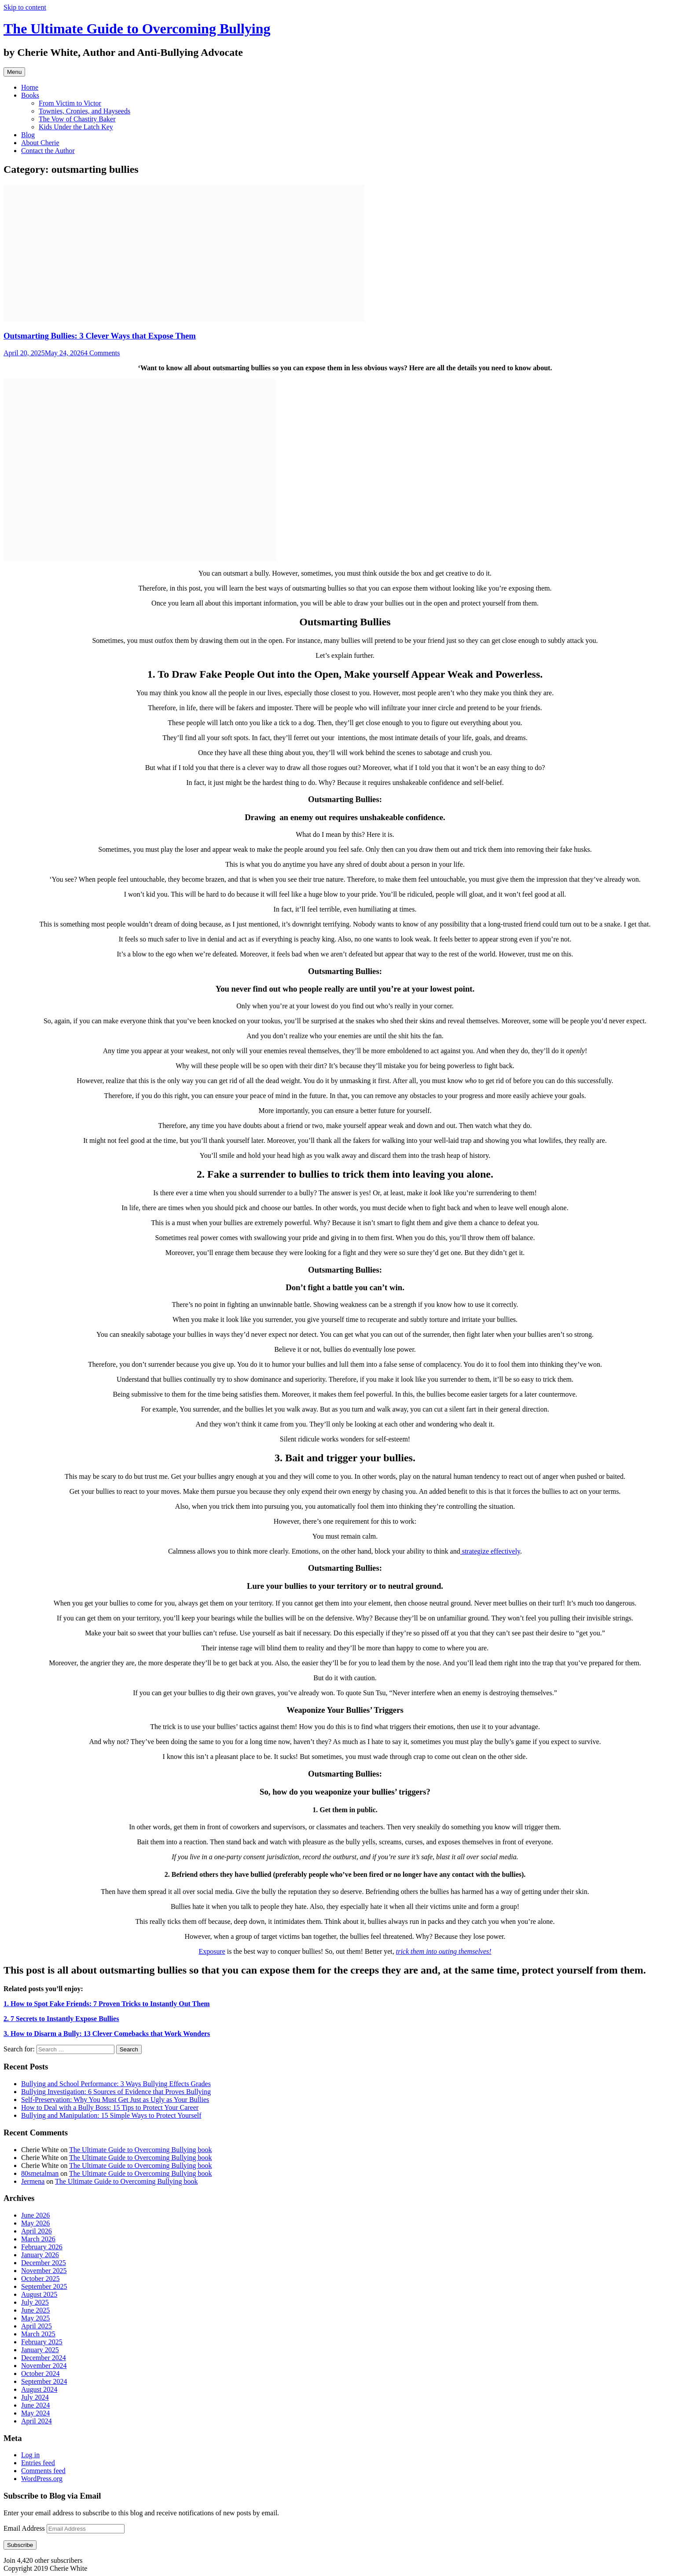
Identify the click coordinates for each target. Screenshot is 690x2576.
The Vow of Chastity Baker (77, 119)
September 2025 (44, 2286)
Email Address (25, 2528)
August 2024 (39, 2389)
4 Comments (102, 353)
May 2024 (35, 2413)
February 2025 (41, 2342)
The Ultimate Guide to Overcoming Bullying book (140, 2149)
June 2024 (35, 2405)
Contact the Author (48, 150)
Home (29, 87)
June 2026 (35, 2215)
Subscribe (20, 2545)
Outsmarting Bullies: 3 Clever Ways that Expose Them (100, 335)
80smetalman (40, 2173)
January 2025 (40, 2349)
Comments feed (43, 2470)
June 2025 (35, 2310)
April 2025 (36, 2326)
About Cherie (40, 142)
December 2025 (43, 2262)
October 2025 (40, 2278)
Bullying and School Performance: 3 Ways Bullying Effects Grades (116, 2083)
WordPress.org (41, 2478)
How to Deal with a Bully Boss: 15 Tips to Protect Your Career (109, 2107)
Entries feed (38, 2463)
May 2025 (35, 2318)
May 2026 (35, 2223)
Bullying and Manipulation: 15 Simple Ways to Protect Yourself (111, 2115)
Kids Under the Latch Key (76, 127)
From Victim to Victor (70, 103)
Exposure (211, 1951)
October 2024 (40, 2373)
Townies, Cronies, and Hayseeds (84, 111)
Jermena (32, 2181)
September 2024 (44, 2381)
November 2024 (44, 2365)
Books (30, 95)
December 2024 (43, 2357)
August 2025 (39, 2294)
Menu (14, 72)
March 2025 (38, 2334)
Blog (28, 135)
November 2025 (44, 2270)
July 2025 (35, 2302)
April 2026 (36, 2231)
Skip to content (25, 7)
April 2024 (36, 2421)
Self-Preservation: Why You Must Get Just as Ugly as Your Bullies (115, 2099)
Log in (30, 2455)
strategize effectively (490, 1551)
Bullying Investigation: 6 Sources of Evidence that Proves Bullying (116, 2091)
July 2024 (35, 2397)
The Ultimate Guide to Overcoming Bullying (137, 28)
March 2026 (38, 2239)
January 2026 (40, 2255)
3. (107, 2033)
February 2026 (41, 2247)
